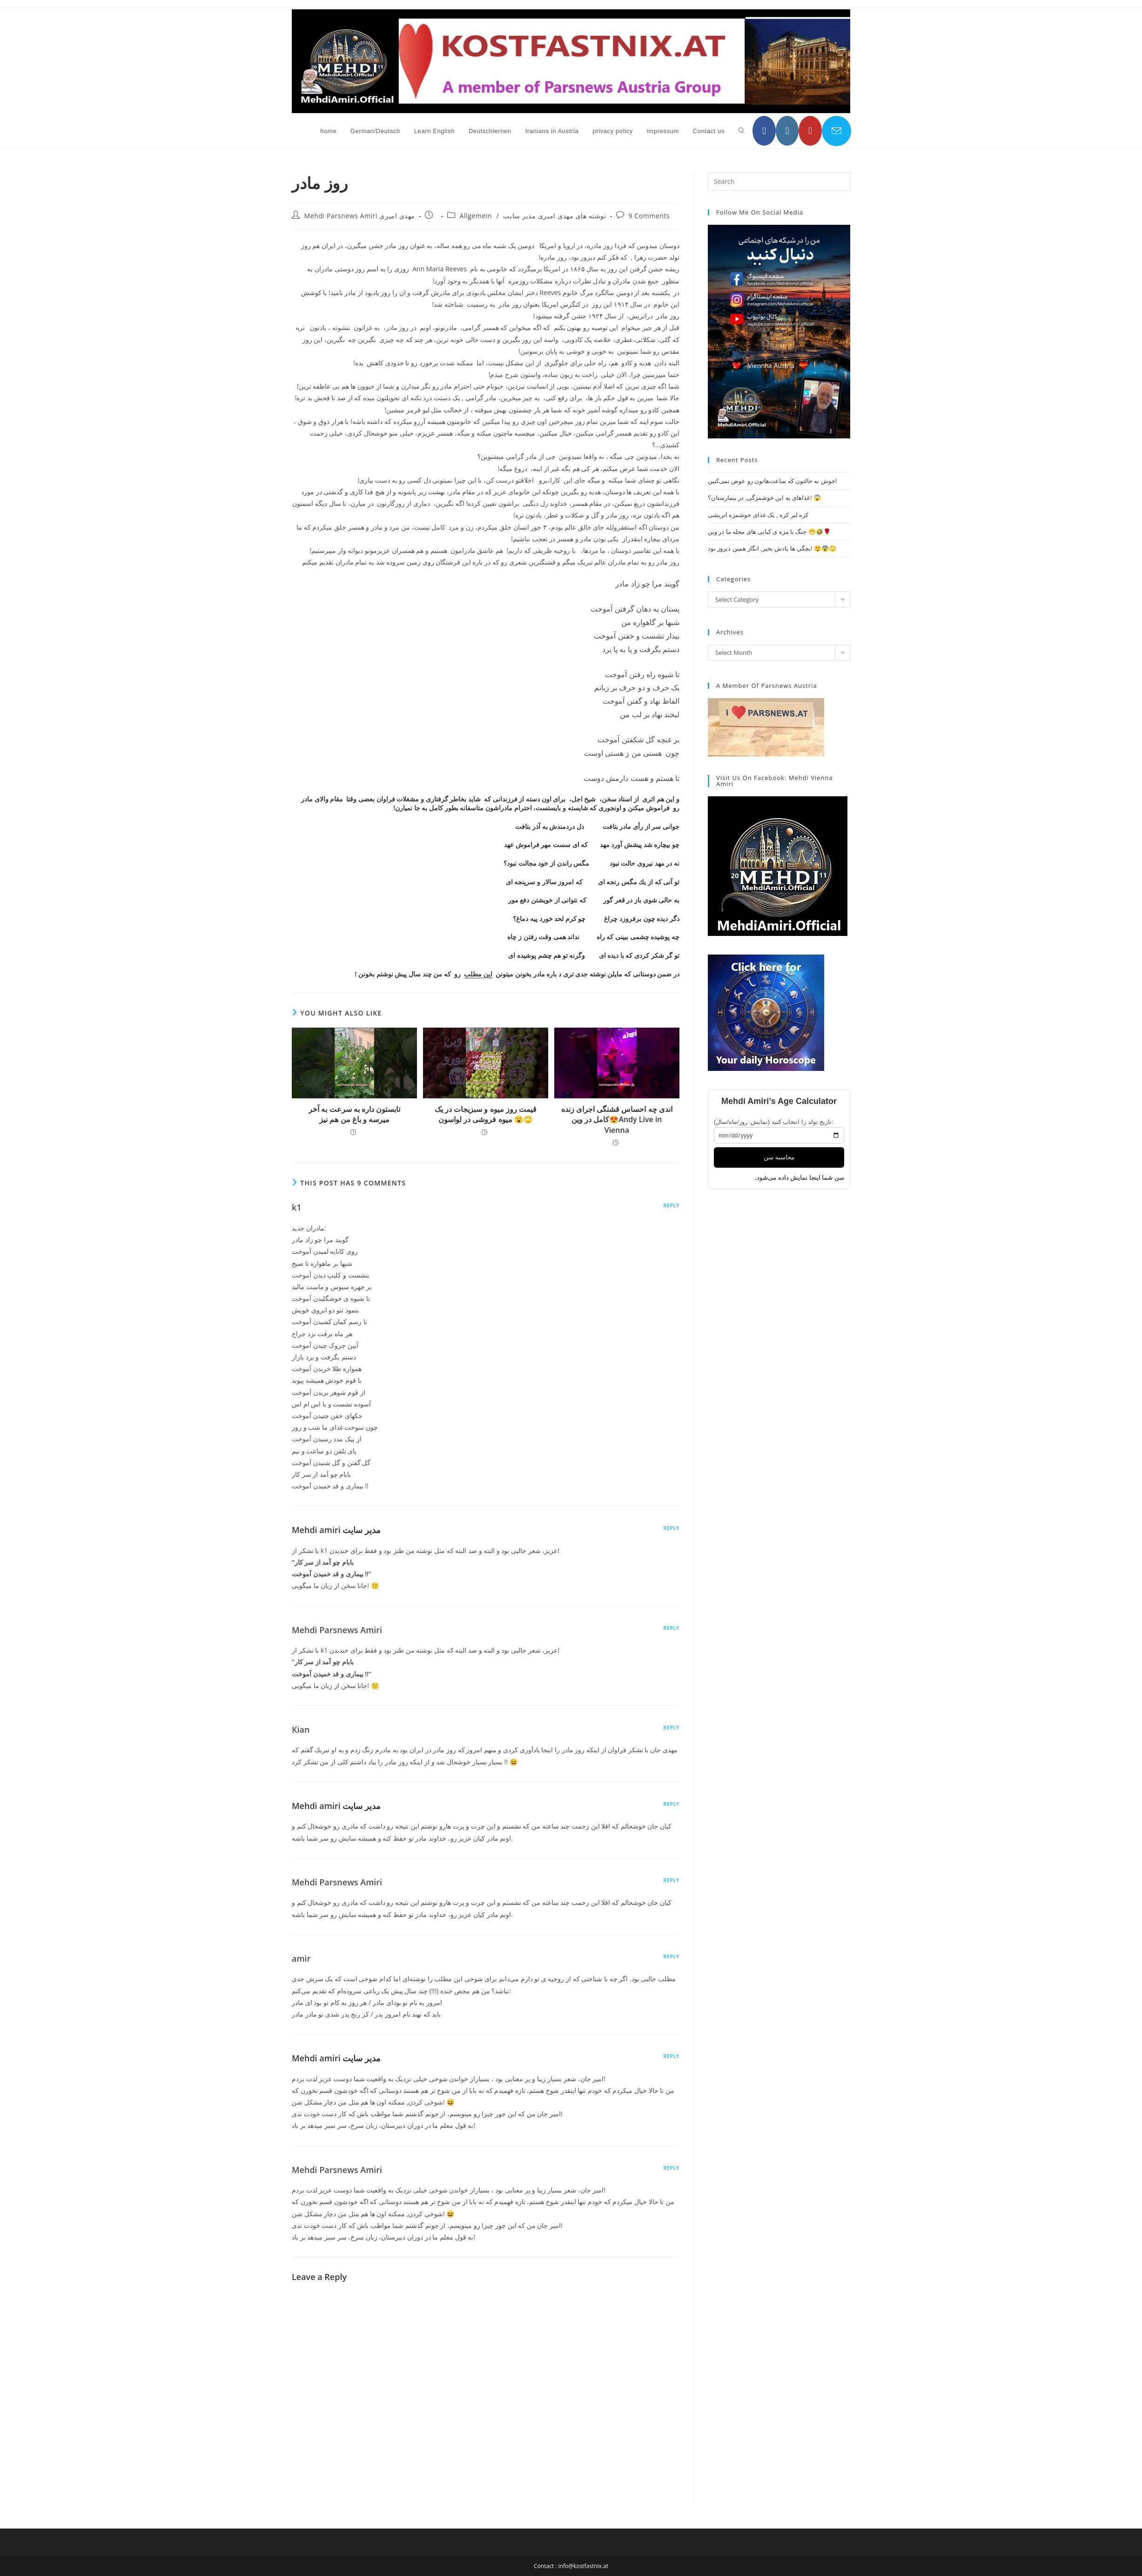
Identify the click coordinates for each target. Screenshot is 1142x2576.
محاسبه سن (779, 1157)
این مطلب (478, 973)
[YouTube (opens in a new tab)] (810, 131)
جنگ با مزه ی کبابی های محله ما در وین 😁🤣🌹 (769, 531)
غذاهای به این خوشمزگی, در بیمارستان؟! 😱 (764, 497)
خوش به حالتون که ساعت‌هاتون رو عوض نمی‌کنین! (772, 481)
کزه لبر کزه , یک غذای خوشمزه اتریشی (758, 515)
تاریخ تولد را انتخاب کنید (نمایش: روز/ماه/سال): (773, 1121)
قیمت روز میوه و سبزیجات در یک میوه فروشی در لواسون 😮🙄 (486, 1114)
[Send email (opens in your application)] (836, 131)
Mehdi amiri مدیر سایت (336, 1529)
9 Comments (649, 215)
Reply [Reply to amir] (671, 1956)
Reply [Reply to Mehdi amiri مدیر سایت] (671, 1528)
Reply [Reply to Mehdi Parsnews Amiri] (671, 1628)
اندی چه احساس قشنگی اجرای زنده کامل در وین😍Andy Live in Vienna (616, 1119)
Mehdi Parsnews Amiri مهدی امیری (359, 215)
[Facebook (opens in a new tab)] (764, 131)
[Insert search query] (779, 181)
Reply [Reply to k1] (671, 1205)
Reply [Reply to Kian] (671, 1727)
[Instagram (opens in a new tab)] (787, 131)
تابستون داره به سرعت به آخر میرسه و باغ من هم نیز (354, 1114)
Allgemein (476, 215)
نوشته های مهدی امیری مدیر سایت (554, 215)
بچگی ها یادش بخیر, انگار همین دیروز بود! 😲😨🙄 (772, 548)
